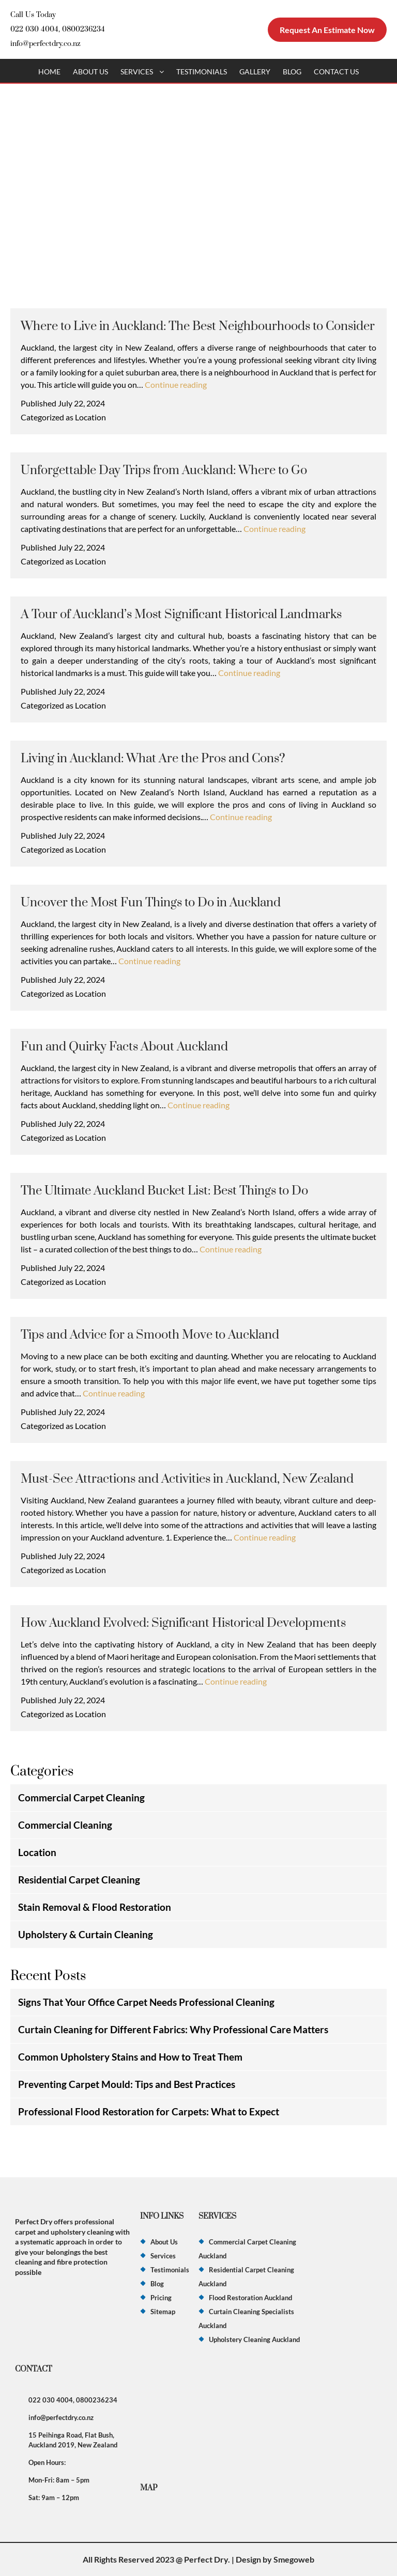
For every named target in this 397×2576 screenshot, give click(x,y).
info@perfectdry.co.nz (45, 44)
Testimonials (201, 71)
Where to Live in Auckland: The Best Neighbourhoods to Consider (198, 326)
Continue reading (176, 384)
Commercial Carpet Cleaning (81, 1797)
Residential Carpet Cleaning (79, 1880)
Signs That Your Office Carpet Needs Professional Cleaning (146, 2002)
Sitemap (162, 2311)
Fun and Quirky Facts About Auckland (124, 1047)
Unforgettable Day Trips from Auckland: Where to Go (164, 470)
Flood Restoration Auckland (250, 2298)
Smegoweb (293, 2559)
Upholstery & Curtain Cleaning (85, 1934)
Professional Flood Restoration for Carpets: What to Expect (148, 2111)
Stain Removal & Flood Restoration (94, 1907)
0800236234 (83, 29)
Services (136, 71)
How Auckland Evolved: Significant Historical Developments (183, 1623)
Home (49, 71)
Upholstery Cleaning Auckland (254, 2339)
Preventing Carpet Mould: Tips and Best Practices (126, 2084)
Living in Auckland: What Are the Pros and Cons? (153, 758)
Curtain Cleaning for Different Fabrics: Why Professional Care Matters (173, 2029)
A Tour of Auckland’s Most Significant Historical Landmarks (181, 614)
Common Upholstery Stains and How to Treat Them (130, 2057)
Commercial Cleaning (65, 1825)
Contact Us (336, 71)
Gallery (254, 71)
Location (90, 417)
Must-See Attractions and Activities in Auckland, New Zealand (187, 1479)
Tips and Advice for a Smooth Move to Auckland (150, 1335)
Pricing (161, 2298)
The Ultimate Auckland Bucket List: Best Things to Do (164, 1191)
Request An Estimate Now (327, 30)
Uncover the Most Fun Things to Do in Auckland (151, 902)
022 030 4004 (34, 29)
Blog (292, 71)
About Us (90, 71)
